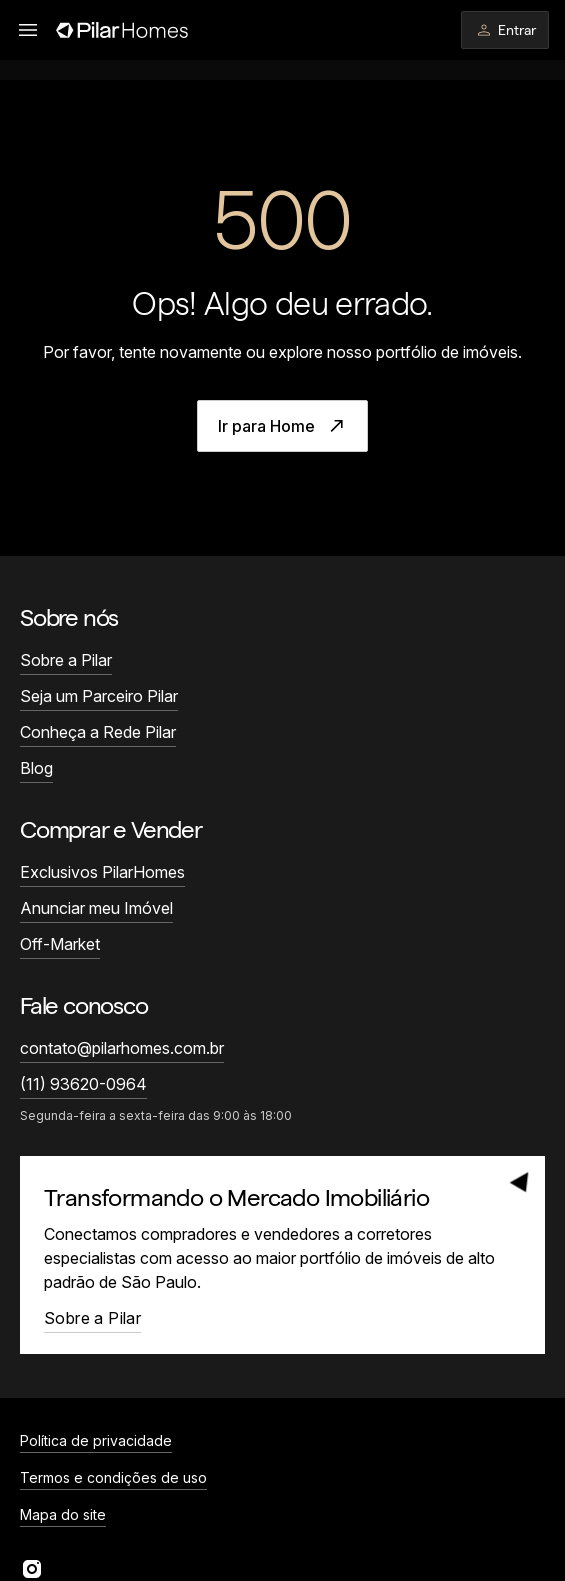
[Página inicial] (122, 30)
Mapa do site (63, 1514)
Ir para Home (282, 426)
